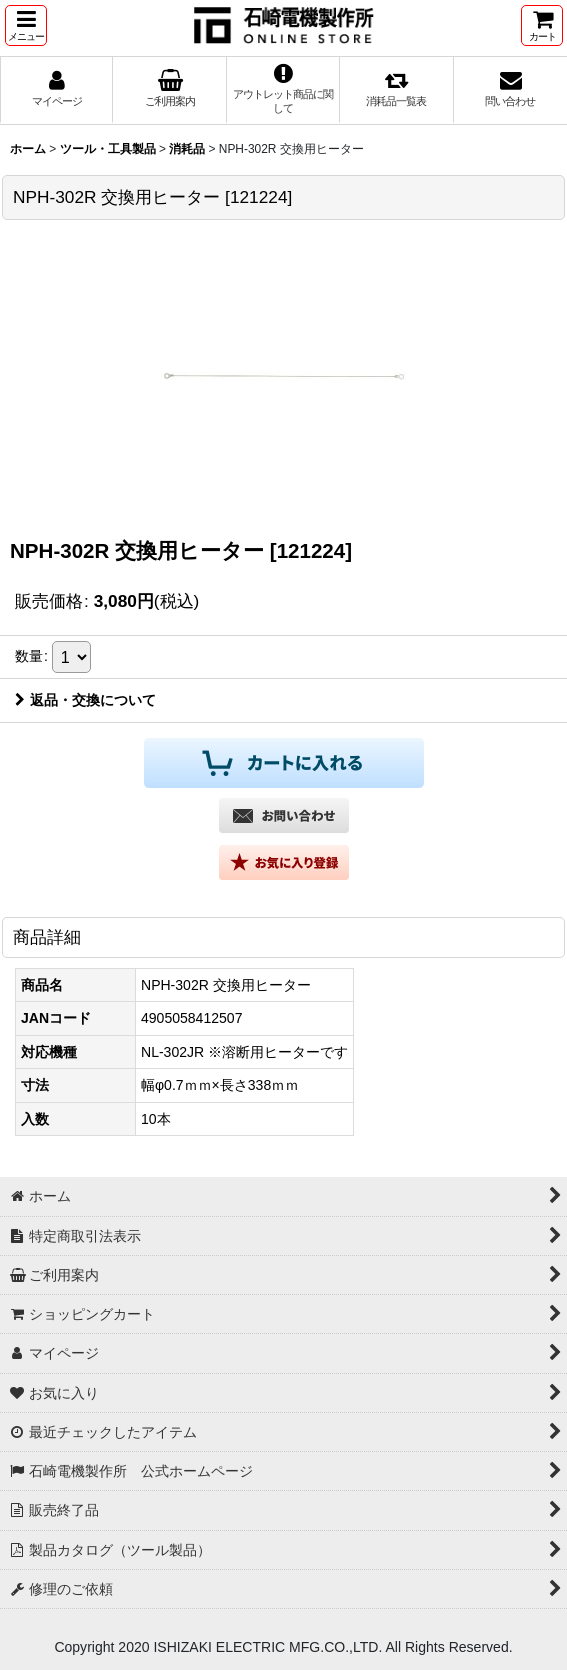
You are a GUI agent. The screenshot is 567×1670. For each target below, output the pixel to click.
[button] (26, 25)
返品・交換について (85, 700)
